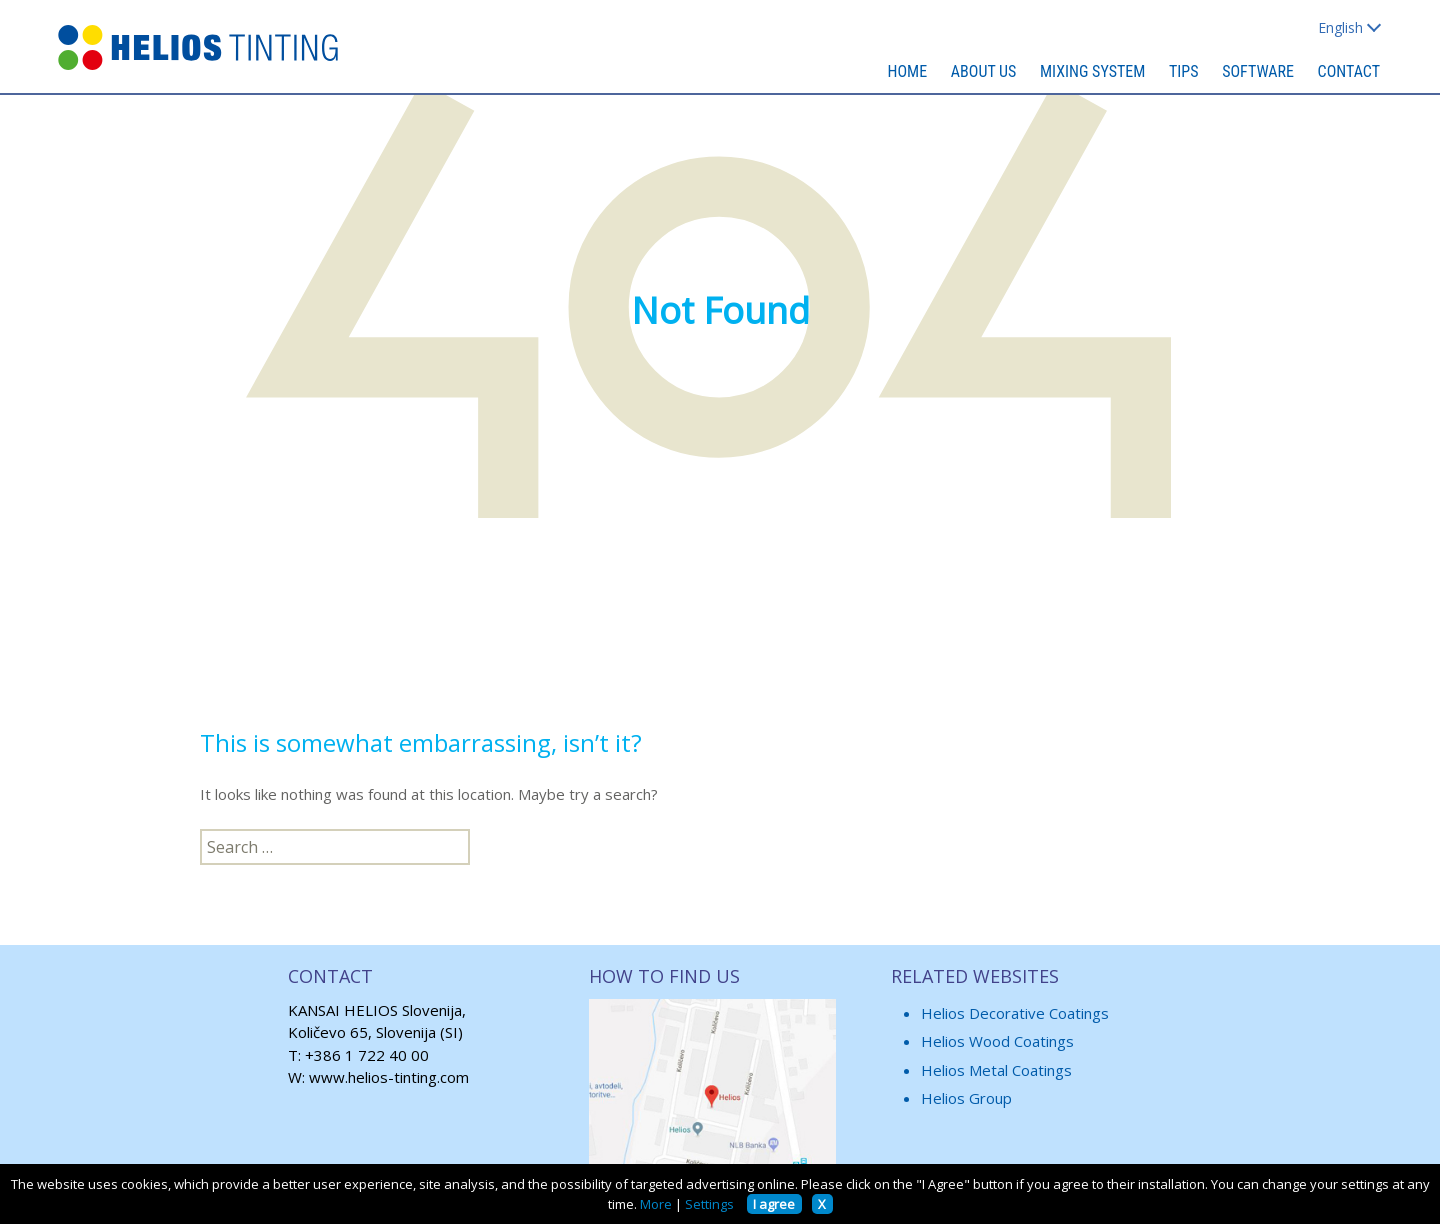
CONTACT (1349, 71)
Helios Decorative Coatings (1015, 1013)
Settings (709, 1204)
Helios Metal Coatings (996, 1070)
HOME (908, 71)
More (656, 1204)
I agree (774, 1204)
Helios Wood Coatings (997, 1041)
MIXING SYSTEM (1092, 71)
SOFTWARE (1258, 71)
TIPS (1184, 71)
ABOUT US (984, 71)
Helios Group (966, 1098)
